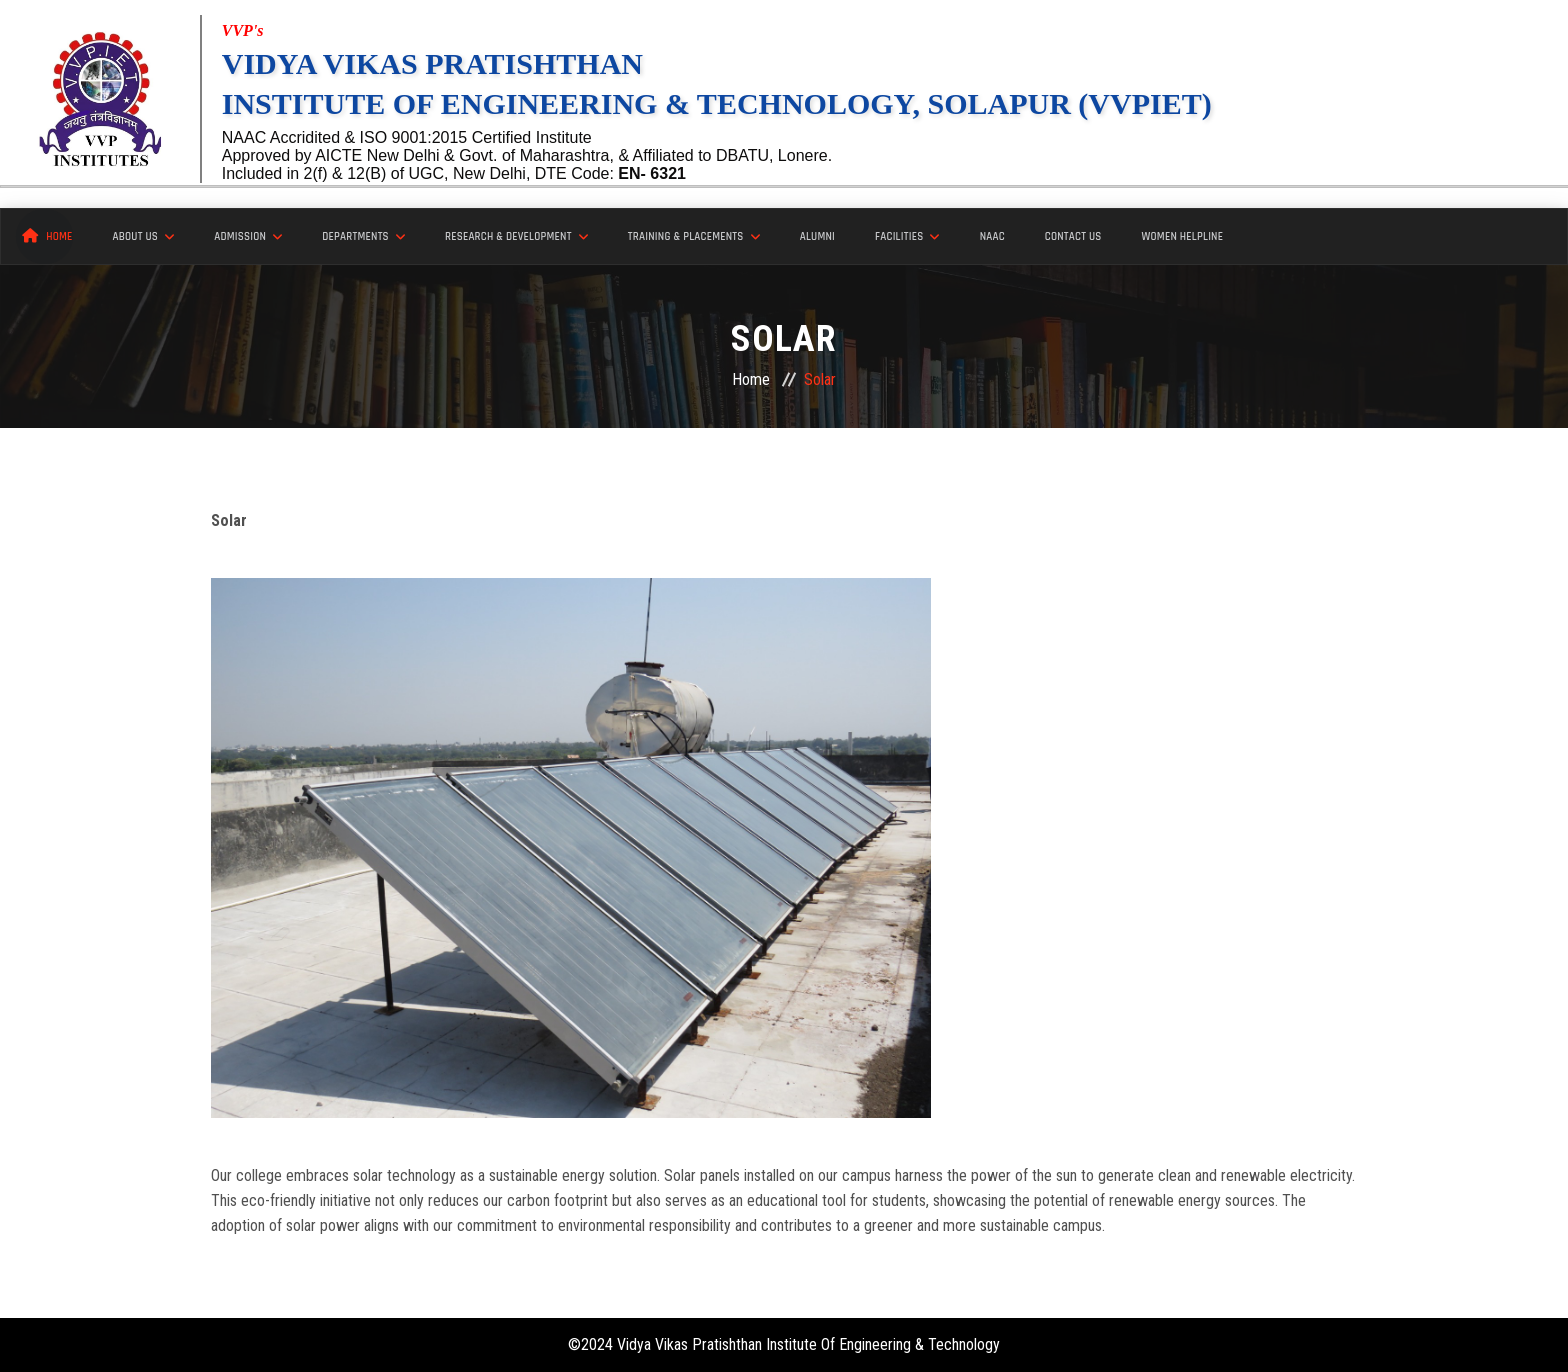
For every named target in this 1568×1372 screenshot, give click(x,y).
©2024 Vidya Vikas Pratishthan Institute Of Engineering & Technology (784, 1344)
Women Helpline (1183, 237)
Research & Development (516, 237)
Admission (248, 237)
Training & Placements (694, 237)
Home (47, 236)
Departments (363, 237)
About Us (144, 237)
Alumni (817, 237)
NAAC (992, 237)
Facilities (907, 237)
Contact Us (1073, 237)
